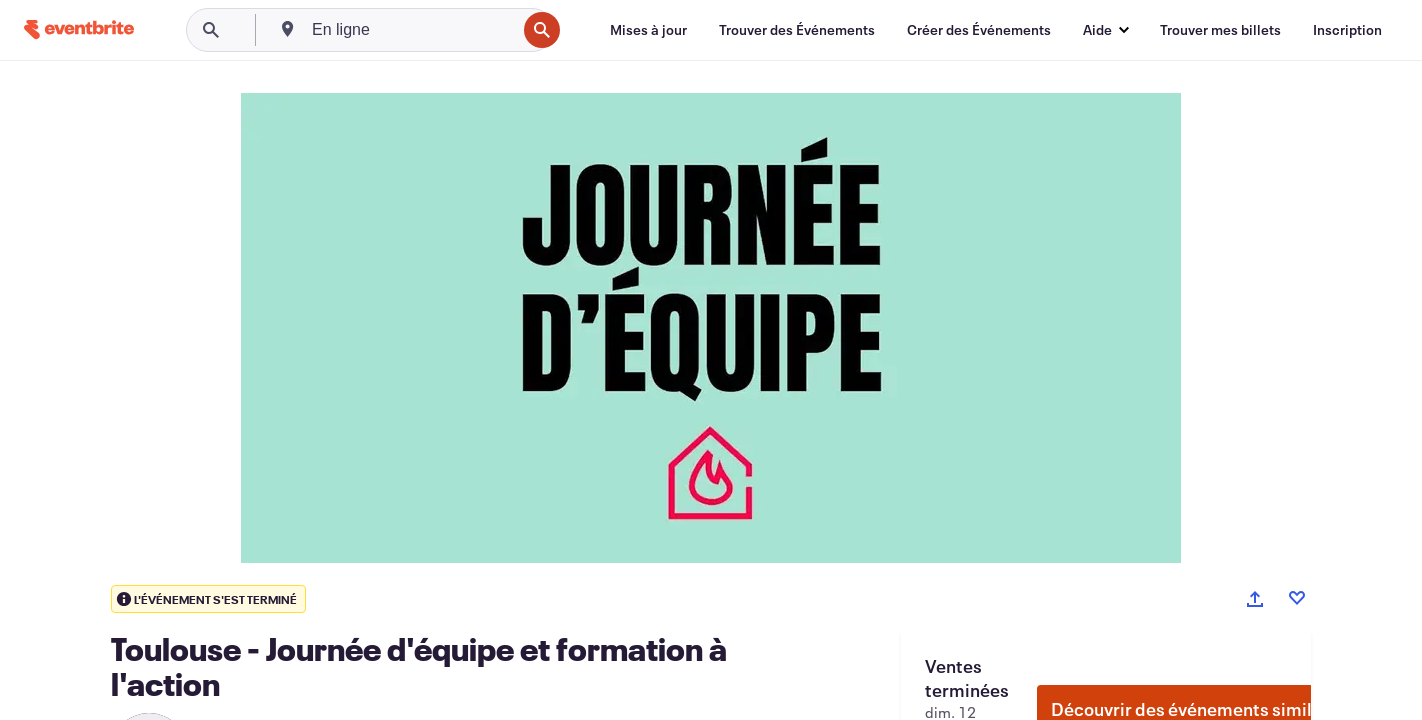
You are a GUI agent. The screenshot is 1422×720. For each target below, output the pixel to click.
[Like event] (1297, 598)
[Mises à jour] (648, 30)
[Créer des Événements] (979, 30)
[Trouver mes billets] (1220, 30)
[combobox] (412, 30)
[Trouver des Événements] (797, 30)
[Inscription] (1347, 30)
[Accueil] (79, 29)
